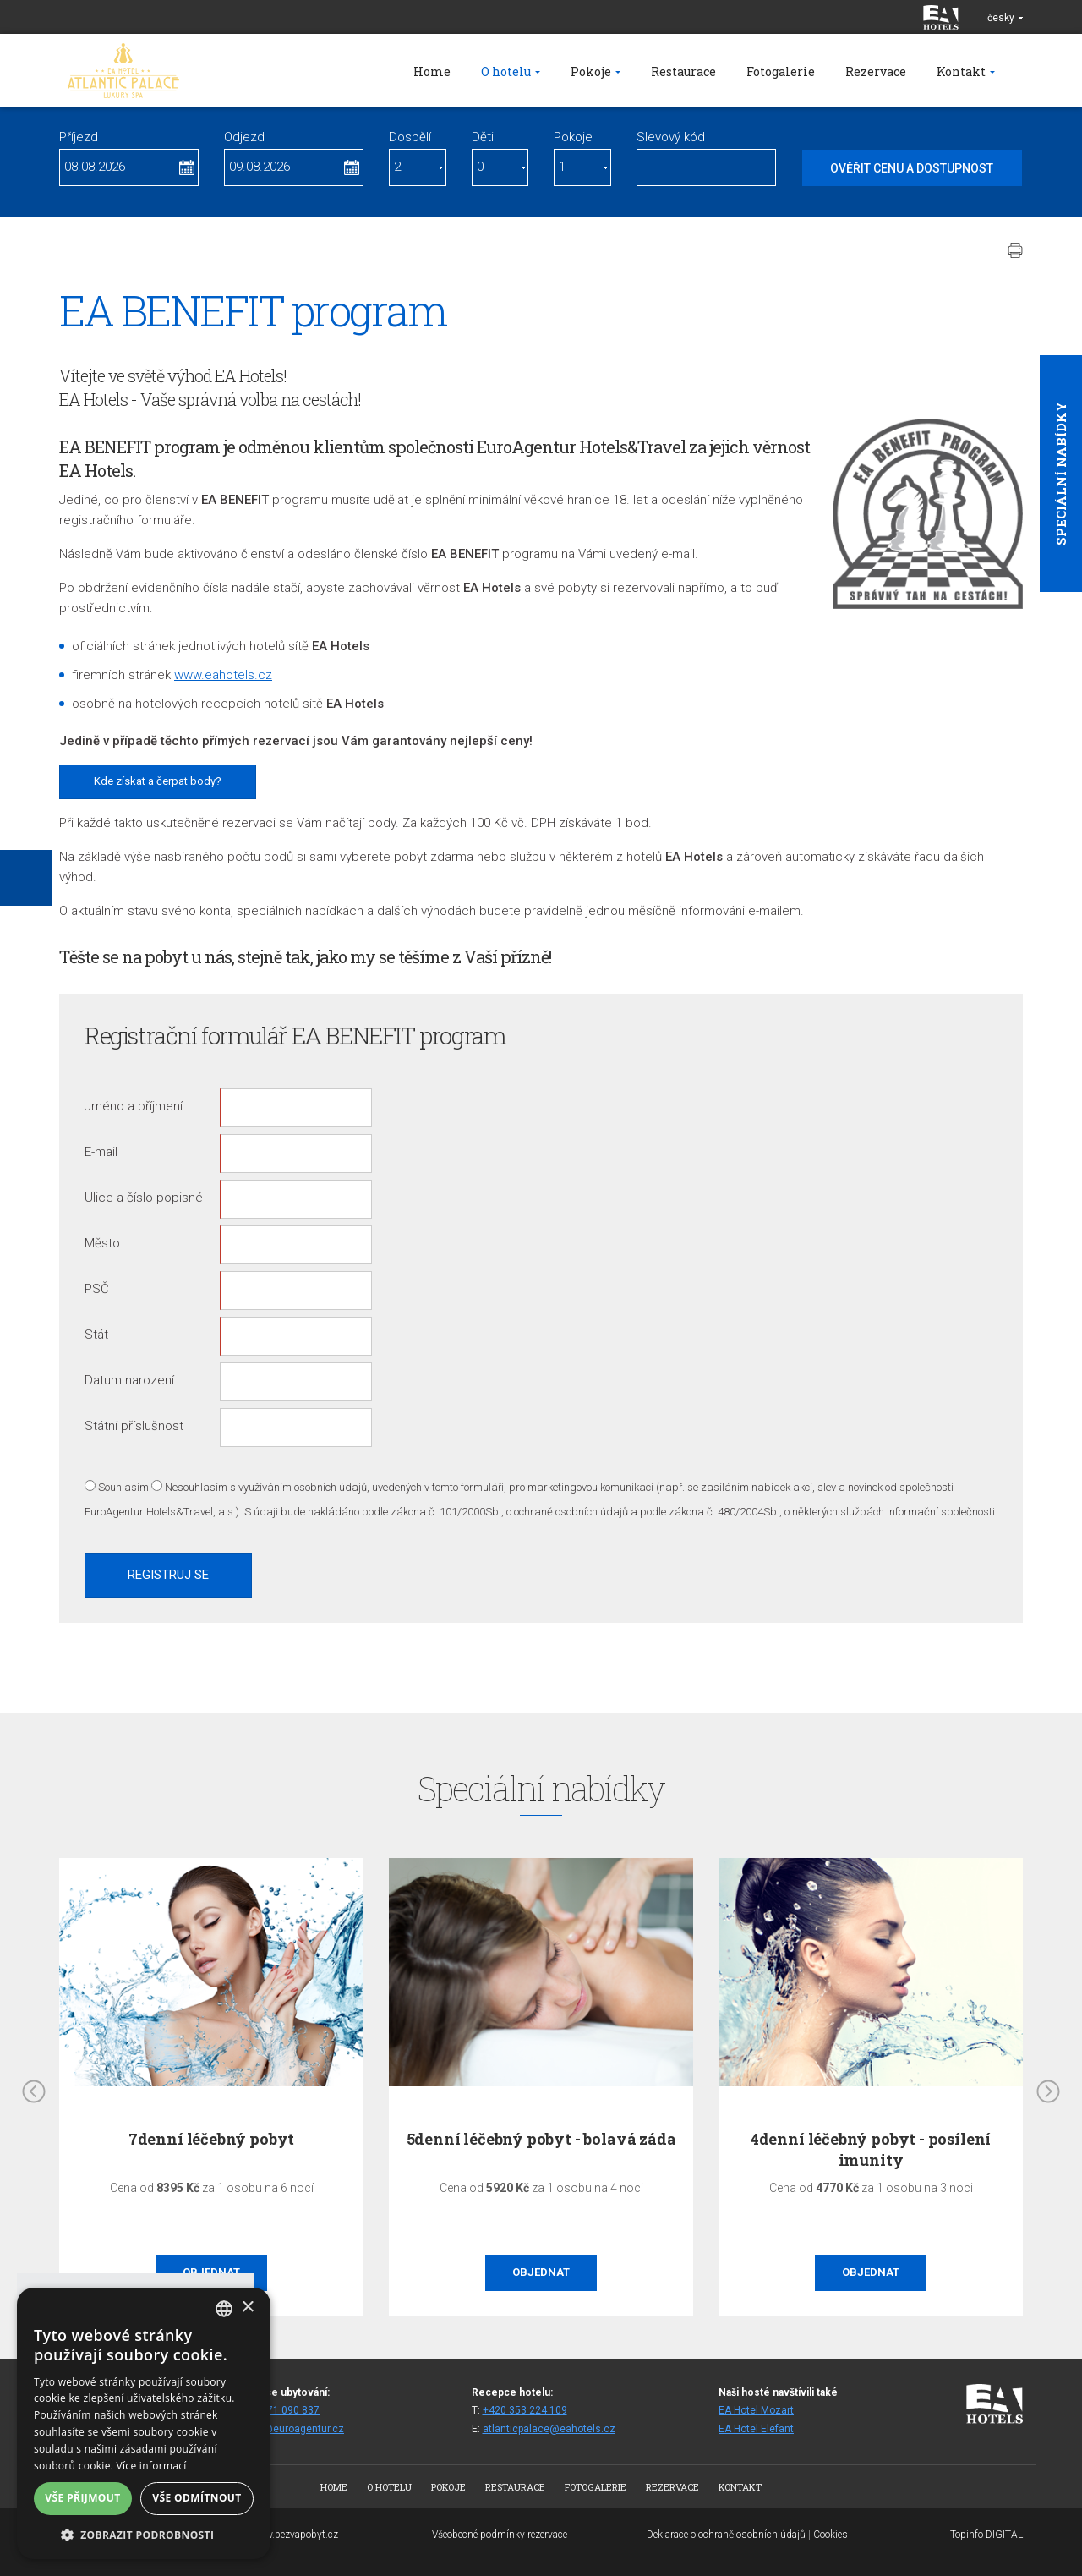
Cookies (830, 2534)
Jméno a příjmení (134, 1106)
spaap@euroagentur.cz (289, 2429)
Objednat (541, 2272)
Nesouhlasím (196, 1487)
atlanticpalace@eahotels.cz (549, 2429)
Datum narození (129, 1380)
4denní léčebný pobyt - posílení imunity (871, 2149)
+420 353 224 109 (525, 2410)
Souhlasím (123, 1487)
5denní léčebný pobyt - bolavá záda (541, 2139)
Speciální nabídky (1060, 473)
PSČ (97, 1288)
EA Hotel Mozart (756, 2410)
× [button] (247, 2307)
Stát (96, 1334)
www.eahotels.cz (223, 674)
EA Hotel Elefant (756, 2429)
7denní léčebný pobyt (211, 2139)
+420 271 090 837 (277, 2410)
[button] (144, 2534)
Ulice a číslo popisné (144, 1197)
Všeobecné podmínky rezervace (499, 2534)
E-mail (101, 1151)
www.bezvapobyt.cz (294, 2534)
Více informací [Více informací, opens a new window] (152, 2465)
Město (102, 1243)
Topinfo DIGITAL (986, 2534)
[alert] (143, 2423)
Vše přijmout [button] (82, 2498)
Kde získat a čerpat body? (157, 781)
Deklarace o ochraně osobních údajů (726, 2534)
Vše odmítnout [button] (196, 2498)
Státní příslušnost (134, 1425)
